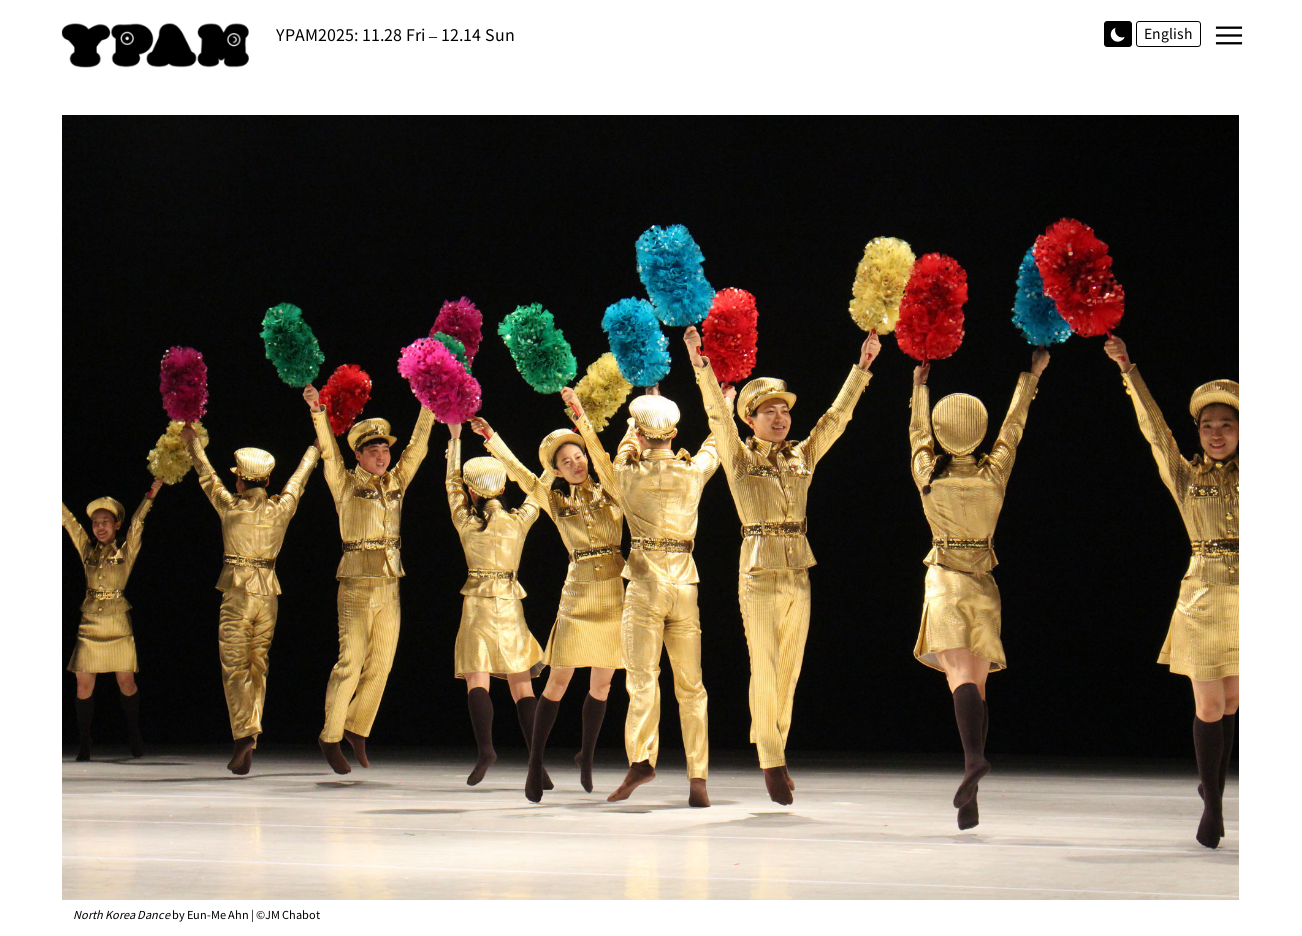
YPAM (161, 45)
